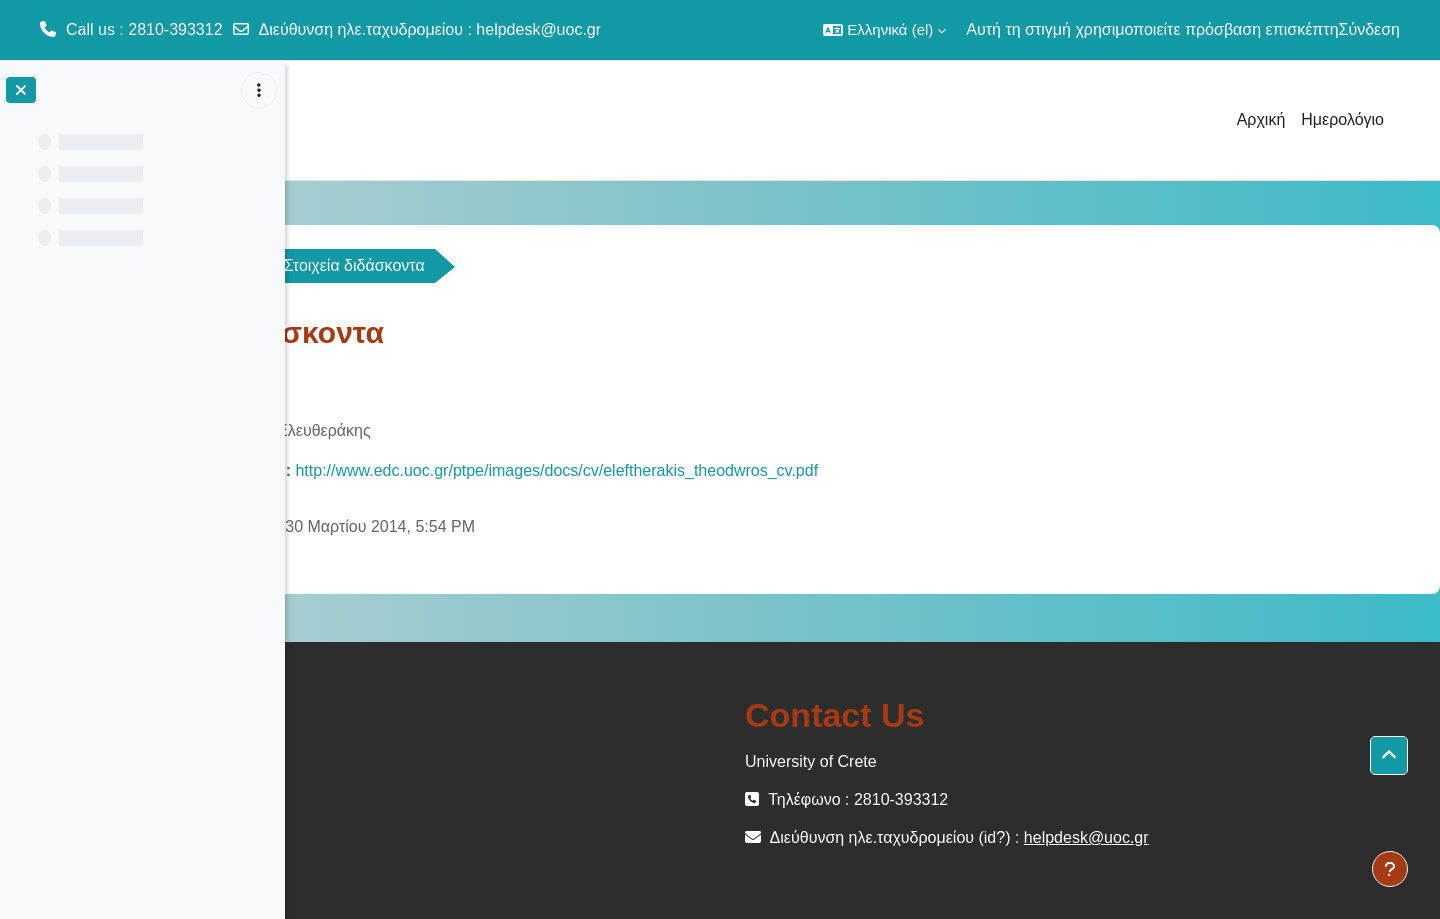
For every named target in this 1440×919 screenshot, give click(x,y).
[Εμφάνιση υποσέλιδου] (1390, 869)
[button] (884, 30)
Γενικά (496, 265)
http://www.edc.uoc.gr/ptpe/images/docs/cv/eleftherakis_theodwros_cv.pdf (821, 470)
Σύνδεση (1369, 29)
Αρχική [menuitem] (1261, 119)
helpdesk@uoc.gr (538, 29)
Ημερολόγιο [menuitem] (1342, 119)
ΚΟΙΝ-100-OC (373, 265)
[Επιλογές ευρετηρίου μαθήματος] (259, 90)
